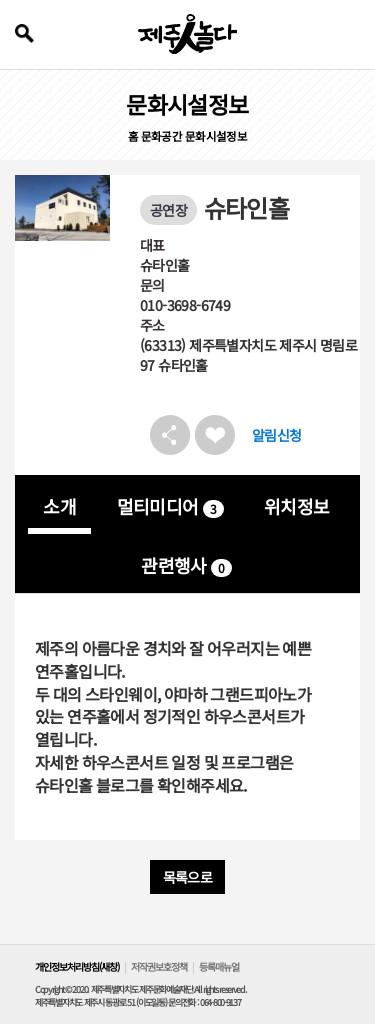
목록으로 (188, 877)
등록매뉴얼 (219, 966)
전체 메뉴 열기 (347, 34)
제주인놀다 (187, 34)
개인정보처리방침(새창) (77, 966)
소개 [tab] (59, 506)
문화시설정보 (216, 136)
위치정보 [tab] (297, 506)
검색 (24, 33)
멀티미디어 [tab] (170, 506)
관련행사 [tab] (186, 565)
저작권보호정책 (159, 966)
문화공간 (162, 136)
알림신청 (277, 435)
